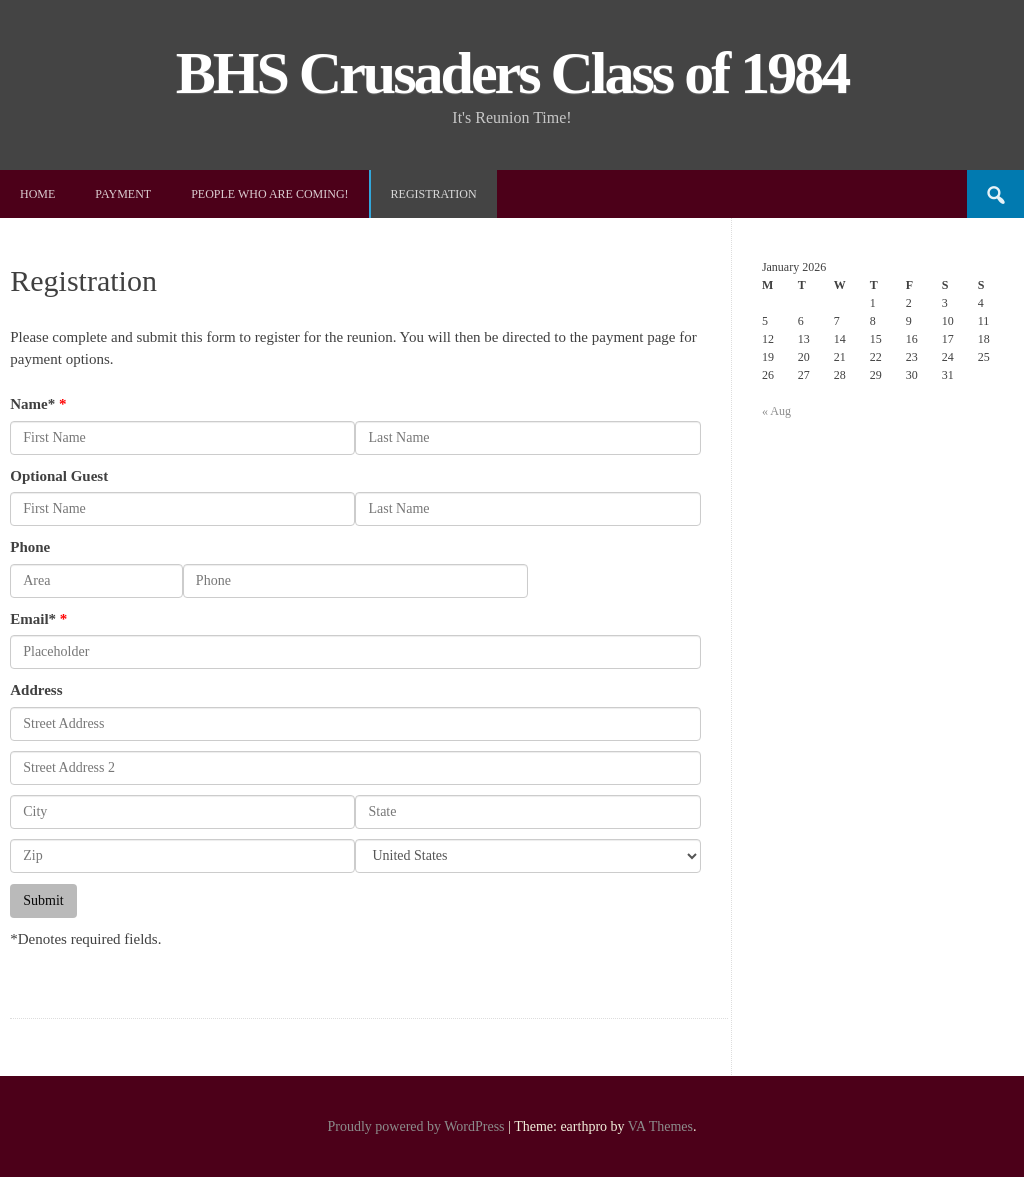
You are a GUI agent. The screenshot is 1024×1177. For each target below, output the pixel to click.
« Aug (776, 411)
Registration (434, 194)
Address (36, 690)
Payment (123, 194)
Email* (33, 619)
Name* (32, 404)
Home (37, 194)
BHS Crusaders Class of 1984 (512, 73)
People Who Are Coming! (269, 194)
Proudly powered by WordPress (415, 1126)
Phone (30, 547)
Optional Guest (59, 476)
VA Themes (660, 1126)
